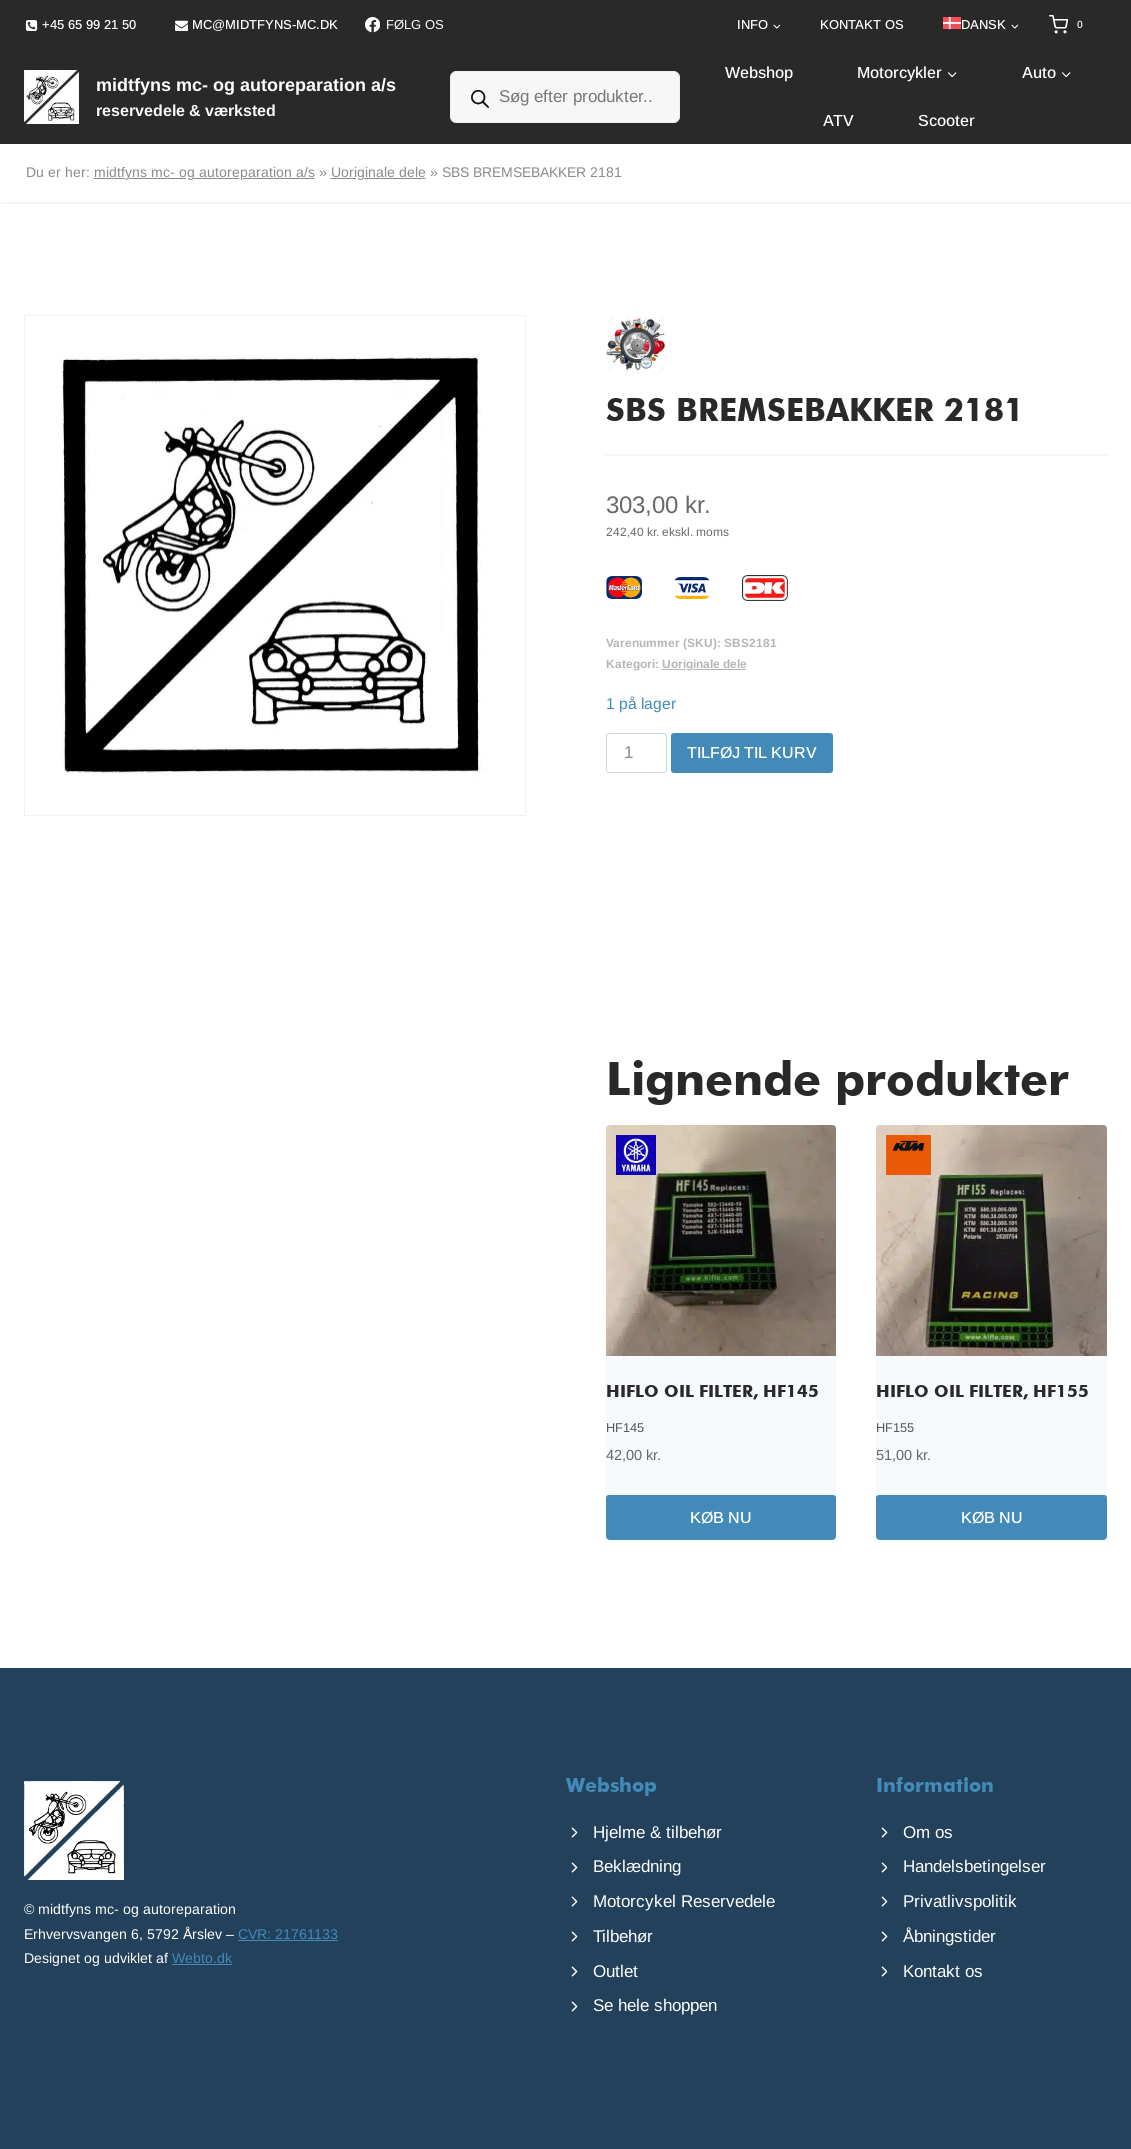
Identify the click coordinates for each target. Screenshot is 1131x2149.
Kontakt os (862, 24)
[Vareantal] (637, 753)
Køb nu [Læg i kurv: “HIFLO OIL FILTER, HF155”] (992, 1517)
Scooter (946, 120)
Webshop (759, 72)
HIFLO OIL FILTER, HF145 (712, 1392)
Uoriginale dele (378, 172)
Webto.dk (202, 1958)
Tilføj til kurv (752, 752)
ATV (838, 120)
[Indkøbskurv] (1078, 25)
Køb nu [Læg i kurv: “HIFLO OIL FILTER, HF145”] (721, 1517)
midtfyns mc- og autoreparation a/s (204, 172)
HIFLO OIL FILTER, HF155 (982, 1392)
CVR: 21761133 (288, 1934)
